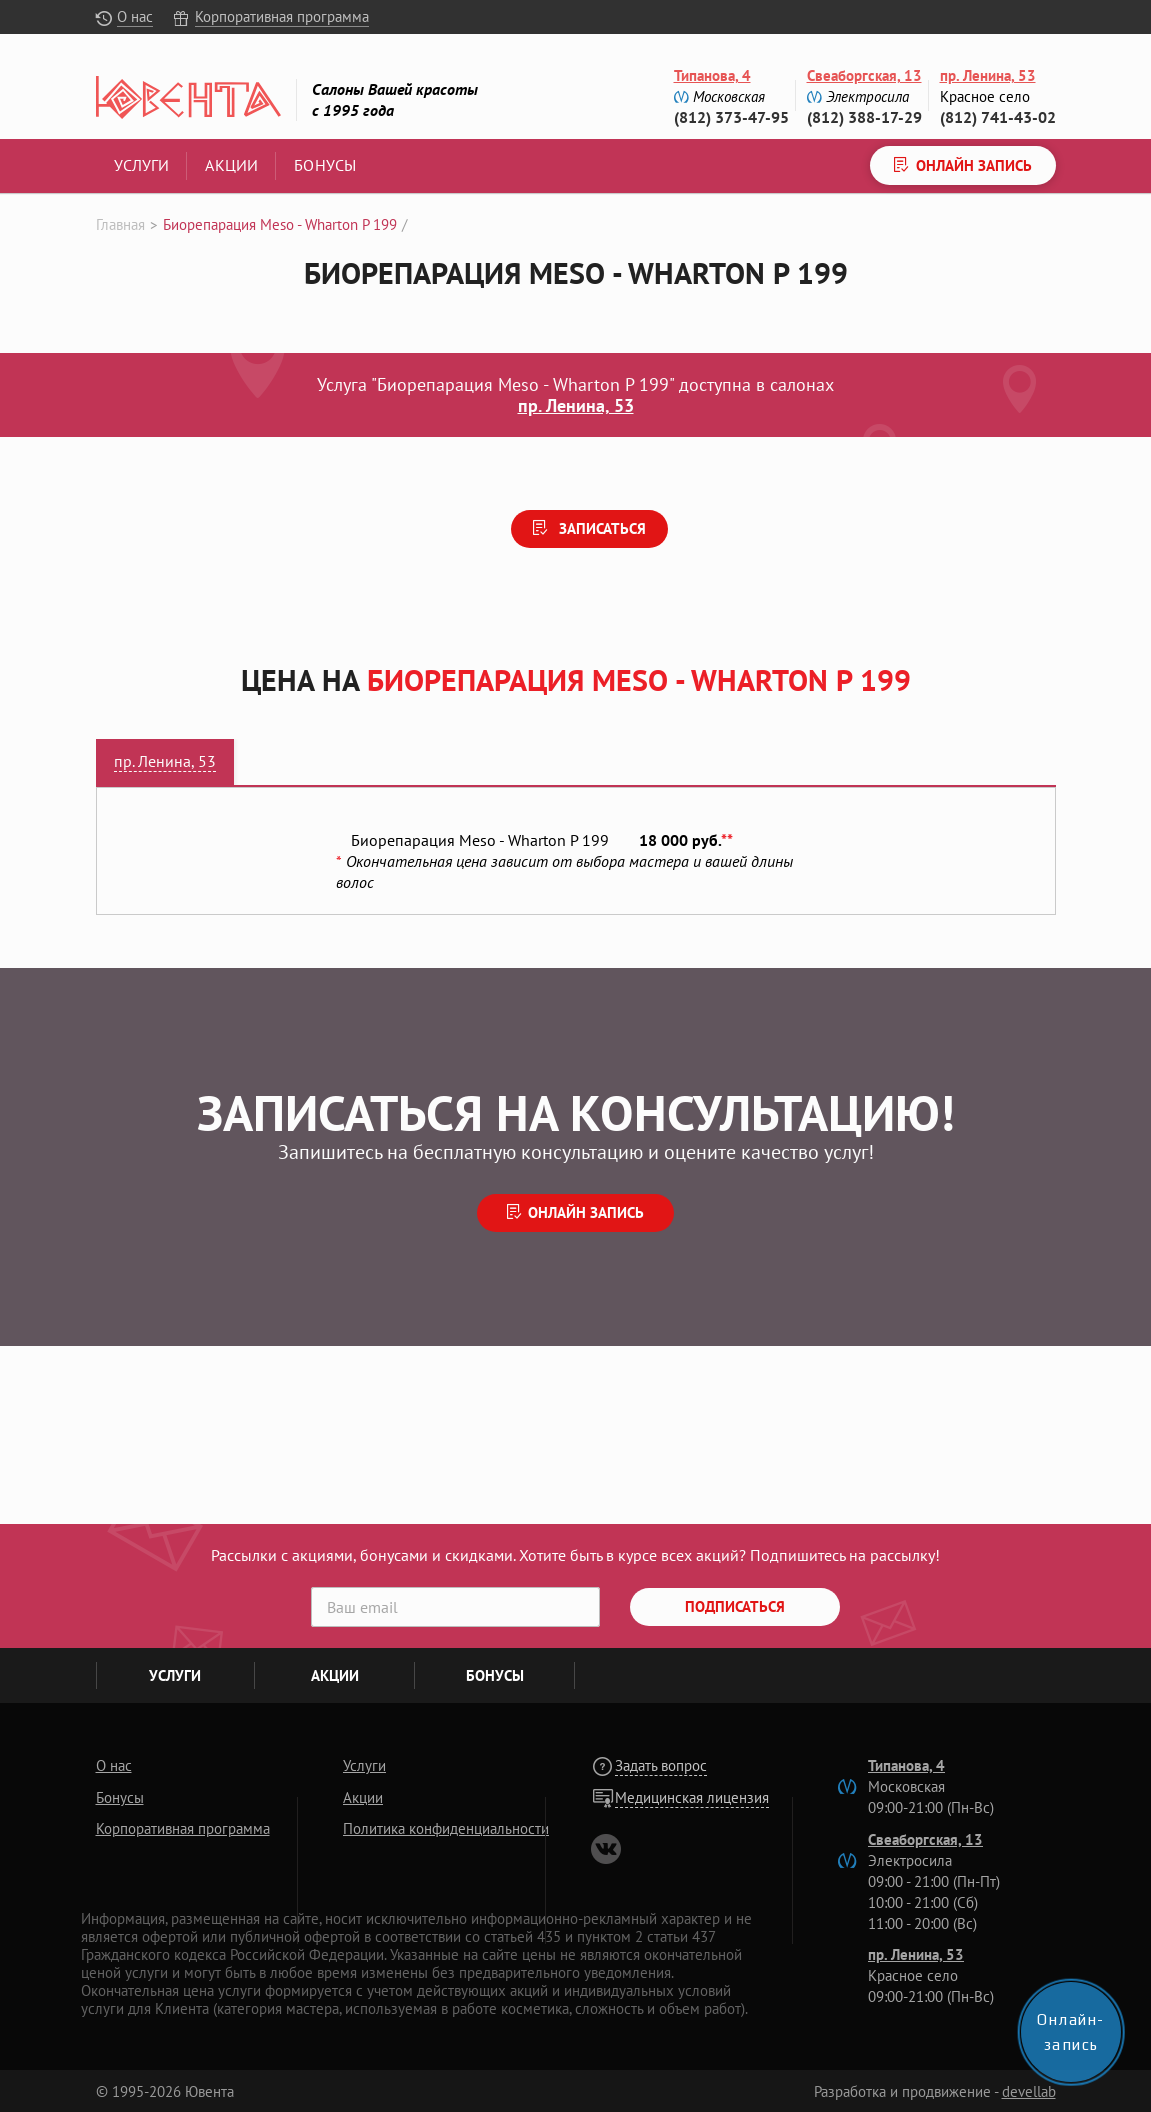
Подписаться (735, 1606)
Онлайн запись (586, 1212)
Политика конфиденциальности (446, 1828)
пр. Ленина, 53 (988, 75)
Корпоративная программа (282, 16)
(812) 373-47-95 (731, 117)
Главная (120, 224)
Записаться (600, 528)
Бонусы (325, 165)
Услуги (142, 165)
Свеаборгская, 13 (864, 75)
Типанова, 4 (712, 75)
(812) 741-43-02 (998, 117)
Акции (231, 165)
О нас (135, 16)
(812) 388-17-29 (864, 117)
